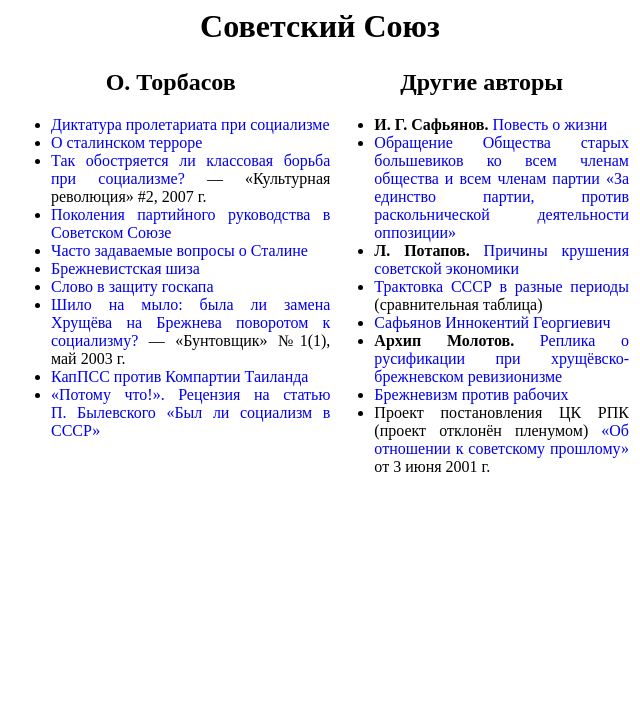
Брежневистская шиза (125, 268)
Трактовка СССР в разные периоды (501, 286)
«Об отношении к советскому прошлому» (501, 439)
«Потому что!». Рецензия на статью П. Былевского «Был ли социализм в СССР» (190, 412)
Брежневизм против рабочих (471, 394)
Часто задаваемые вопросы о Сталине (179, 250)
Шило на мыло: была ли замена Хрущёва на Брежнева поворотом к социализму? (190, 322)
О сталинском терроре (126, 142)
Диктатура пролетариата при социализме (190, 124)
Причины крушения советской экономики (501, 259)
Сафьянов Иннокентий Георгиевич (492, 322)
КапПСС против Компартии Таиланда (179, 376)
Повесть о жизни (549, 124)
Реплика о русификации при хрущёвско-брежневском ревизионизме (501, 358)
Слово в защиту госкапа (132, 286)
